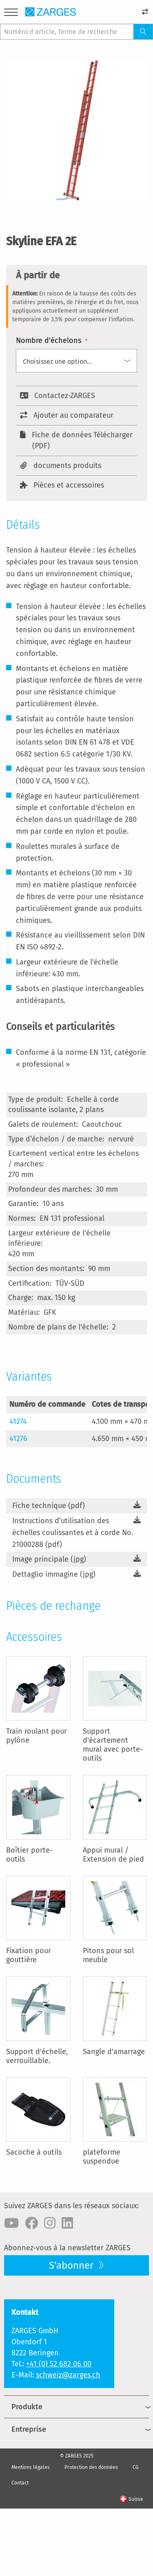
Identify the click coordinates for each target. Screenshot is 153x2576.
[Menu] (11, 13)
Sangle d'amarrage (114, 2051)
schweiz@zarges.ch (68, 2374)
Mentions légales (30, 2467)
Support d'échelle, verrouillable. (37, 2056)
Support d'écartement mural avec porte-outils (113, 1745)
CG (136, 2467)
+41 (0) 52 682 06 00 (58, 2363)
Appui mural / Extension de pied (113, 1855)
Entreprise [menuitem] (28, 2429)
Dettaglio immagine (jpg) (53, 1574)
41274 (18, 1421)
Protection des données (91, 2467)
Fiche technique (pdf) (48, 1505)
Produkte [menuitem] (26, 2406)
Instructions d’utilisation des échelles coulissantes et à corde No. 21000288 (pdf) (72, 1532)
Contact (20, 2483)
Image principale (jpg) (49, 1559)
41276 (18, 1438)
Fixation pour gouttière (28, 1955)
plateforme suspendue (101, 2157)
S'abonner (72, 2265)
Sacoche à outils (34, 2152)
